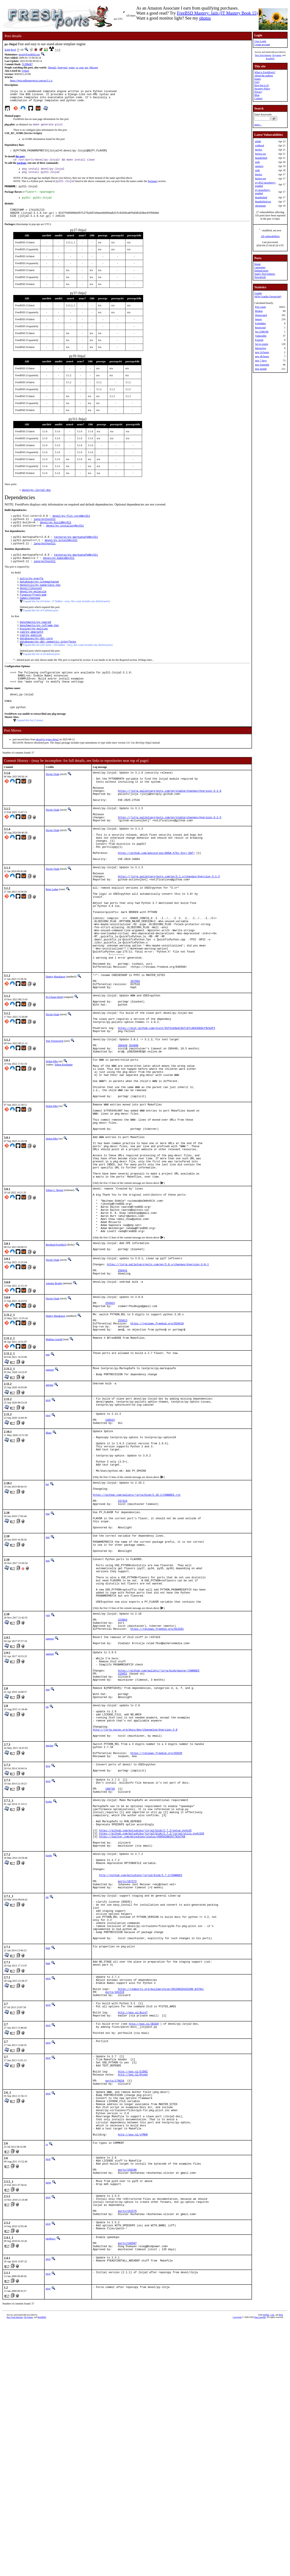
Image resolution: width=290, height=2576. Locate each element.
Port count (260, 306)
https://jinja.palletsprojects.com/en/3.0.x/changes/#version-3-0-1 (158, 1376)
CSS (272, 2569)
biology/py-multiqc (34, 647)
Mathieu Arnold (54, 1459)
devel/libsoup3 (31, 604)
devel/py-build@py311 (55, 533)
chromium (260, 205)
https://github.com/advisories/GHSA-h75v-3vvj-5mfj (156, 893)
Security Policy (262, 88)
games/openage (30, 615)
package (21, 167)
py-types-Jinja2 (50, 763)
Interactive (260, 348)
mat (48, 1474)
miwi (48, 2427)
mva (48, 1947)
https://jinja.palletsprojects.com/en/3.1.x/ (31, 81)
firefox (258, 149)
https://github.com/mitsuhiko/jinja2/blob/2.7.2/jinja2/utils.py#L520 (151, 2027)
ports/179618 (114, 2311)
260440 (122, 1120)
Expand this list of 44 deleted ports (41, 674)
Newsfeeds (260, 277)
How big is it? (261, 85)
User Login (260, 41)
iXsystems (276, 55)
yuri (48, 1772)
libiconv (93, 68)
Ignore (258, 319)
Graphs (258, 293)
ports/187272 (127, 2084)
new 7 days (261, 360)
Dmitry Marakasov (55, 1038)
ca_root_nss (82, 68)
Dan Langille (260, 2571)
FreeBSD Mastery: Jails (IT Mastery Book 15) (217, 13)
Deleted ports (261, 270)
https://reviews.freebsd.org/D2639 (156, 1934)
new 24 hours (262, 352)
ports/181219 (114, 2210)
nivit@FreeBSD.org (29, 54)
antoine (49, 1506)
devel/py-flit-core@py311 (71, 526)
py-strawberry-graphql (262, 192)
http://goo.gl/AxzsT (133, 2233)
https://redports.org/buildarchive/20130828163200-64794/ (161, 2206)
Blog (256, 95)
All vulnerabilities (270, 236)
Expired (259, 339)
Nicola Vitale (52, 798)
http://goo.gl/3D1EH (144, 2246)
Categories (259, 267)
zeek (257, 162)
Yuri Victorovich (54, 1113)
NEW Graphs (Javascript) (267, 296)
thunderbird (261, 157)
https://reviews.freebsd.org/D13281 (157, 1790)
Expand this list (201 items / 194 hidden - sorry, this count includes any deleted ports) (68, 665)
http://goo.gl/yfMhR (133, 2375)
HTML (266, 2569)
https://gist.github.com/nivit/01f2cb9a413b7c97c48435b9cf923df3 (166, 1100)
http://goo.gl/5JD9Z (133, 2300)
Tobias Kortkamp (63, 1140)
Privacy (258, 91)
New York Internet (263, 55)
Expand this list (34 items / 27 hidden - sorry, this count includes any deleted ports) (66, 618)
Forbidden (260, 323)
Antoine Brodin (54, 1397)
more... (258, 124)
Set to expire (261, 344)
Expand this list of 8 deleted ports (40, 627)
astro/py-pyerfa (31, 593)
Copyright (237, 2571)
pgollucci (50, 2489)
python (25, 71)
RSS (281, 2569)
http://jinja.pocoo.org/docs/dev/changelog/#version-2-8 (135, 1906)
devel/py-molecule (33, 608)
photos (205, 18)
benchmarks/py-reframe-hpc (39, 643)
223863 (122, 1779)
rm (47, 1878)
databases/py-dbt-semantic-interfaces (48, 662)
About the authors (263, 75)
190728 (110, 1974)
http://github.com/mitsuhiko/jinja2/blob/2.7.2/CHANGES (140, 2077)
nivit (48, 1521)
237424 (122, 1640)
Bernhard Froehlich (56, 1353)
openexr (259, 166)
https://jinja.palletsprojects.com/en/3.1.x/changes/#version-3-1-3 (169, 920)
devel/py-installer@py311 (65, 537)
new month (261, 368)
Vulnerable (261, 335)
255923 (110, 1419)
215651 (122, 1841)
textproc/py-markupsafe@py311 (76, 549)
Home (257, 264)
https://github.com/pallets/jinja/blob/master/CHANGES (158, 1837)
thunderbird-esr (263, 201)
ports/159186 (127, 2413)
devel (13, 49)
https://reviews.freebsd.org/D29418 (157, 1442)
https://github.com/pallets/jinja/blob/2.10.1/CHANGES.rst (137, 1632)
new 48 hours (262, 356)
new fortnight (262, 364)
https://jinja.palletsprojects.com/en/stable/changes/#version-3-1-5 (169, 850)
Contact (258, 98)
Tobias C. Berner (54, 1289)
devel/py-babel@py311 (58, 571)
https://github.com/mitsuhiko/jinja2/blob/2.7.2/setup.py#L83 (145, 2023)
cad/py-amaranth (31, 651)
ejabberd (259, 145)
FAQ (256, 82)
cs (47, 2385)
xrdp (257, 170)
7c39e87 (27, 64)
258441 (122, 1383)
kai (47, 1618)
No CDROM (261, 331)
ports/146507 (127, 2496)
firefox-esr (260, 153)
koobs (49, 1987)
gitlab (258, 141)
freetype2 (62, 68)
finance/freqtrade (33, 611)
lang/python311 (45, 530)
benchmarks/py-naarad (35, 639)
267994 (135, 1045)
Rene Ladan (52, 933)
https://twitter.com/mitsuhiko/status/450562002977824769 (142, 2031)
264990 (133, 1120)
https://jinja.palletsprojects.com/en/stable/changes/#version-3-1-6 (169, 819)
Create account (262, 44)
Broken (259, 311)
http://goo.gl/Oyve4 (133, 2303)
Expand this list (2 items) (30, 744)
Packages (153, 187)
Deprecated (261, 315)
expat (71, 68)
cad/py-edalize (31, 654)
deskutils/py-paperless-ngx (40, 600)
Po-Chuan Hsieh (54, 1062)
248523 (110, 1544)
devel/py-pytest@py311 (61, 552)
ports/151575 (127, 2459)
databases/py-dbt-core (36, 658)
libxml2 (52, 68)
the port (19, 160)
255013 (122, 1439)
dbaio (49, 1557)
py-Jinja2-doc (40, 500)
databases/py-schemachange (39, 596)
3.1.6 (7, 49)
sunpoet (50, 1490)
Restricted (260, 327)
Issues (257, 78)
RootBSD (270, 58)
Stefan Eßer (52, 1136)
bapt (48, 2162)
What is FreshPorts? (264, 72)
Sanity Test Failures (264, 273)
